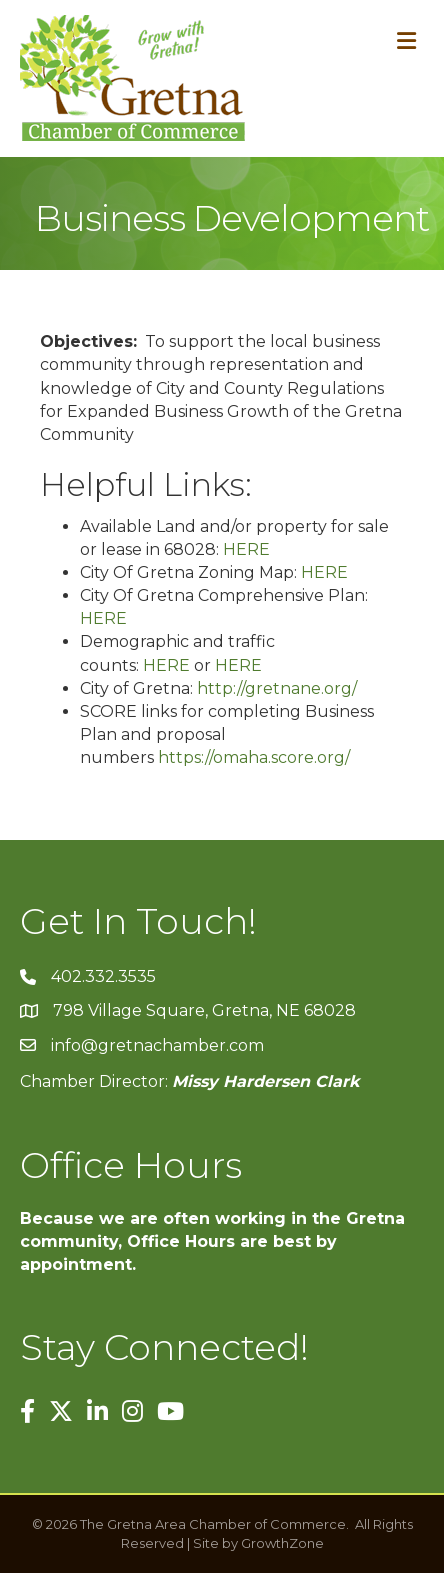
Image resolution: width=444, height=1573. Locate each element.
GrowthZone (282, 1543)
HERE (246, 549)
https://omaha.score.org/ (254, 757)
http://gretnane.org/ (277, 688)
